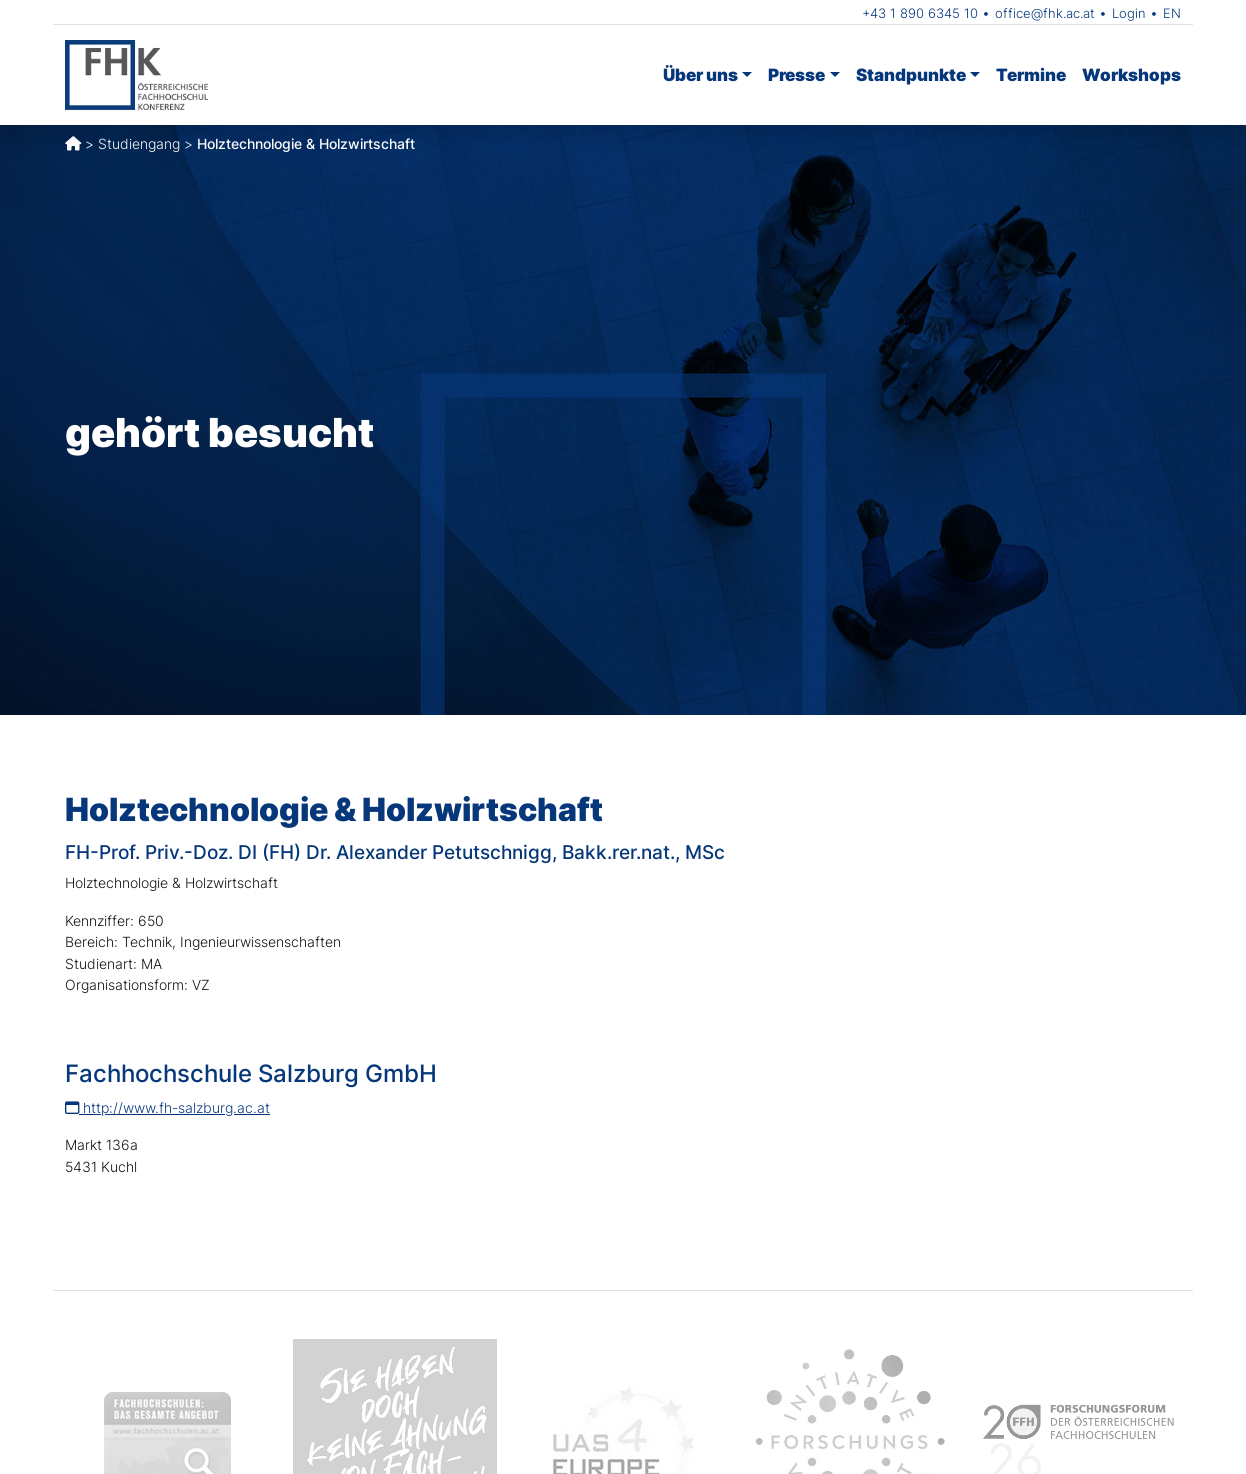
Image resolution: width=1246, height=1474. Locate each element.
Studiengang (139, 143)
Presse (796, 74)
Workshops (1131, 74)
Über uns (700, 74)
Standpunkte (911, 74)
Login (1129, 13)
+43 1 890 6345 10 (920, 13)
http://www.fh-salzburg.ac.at (167, 1107)
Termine (1031, 74)
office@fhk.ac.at (1045, 13)
